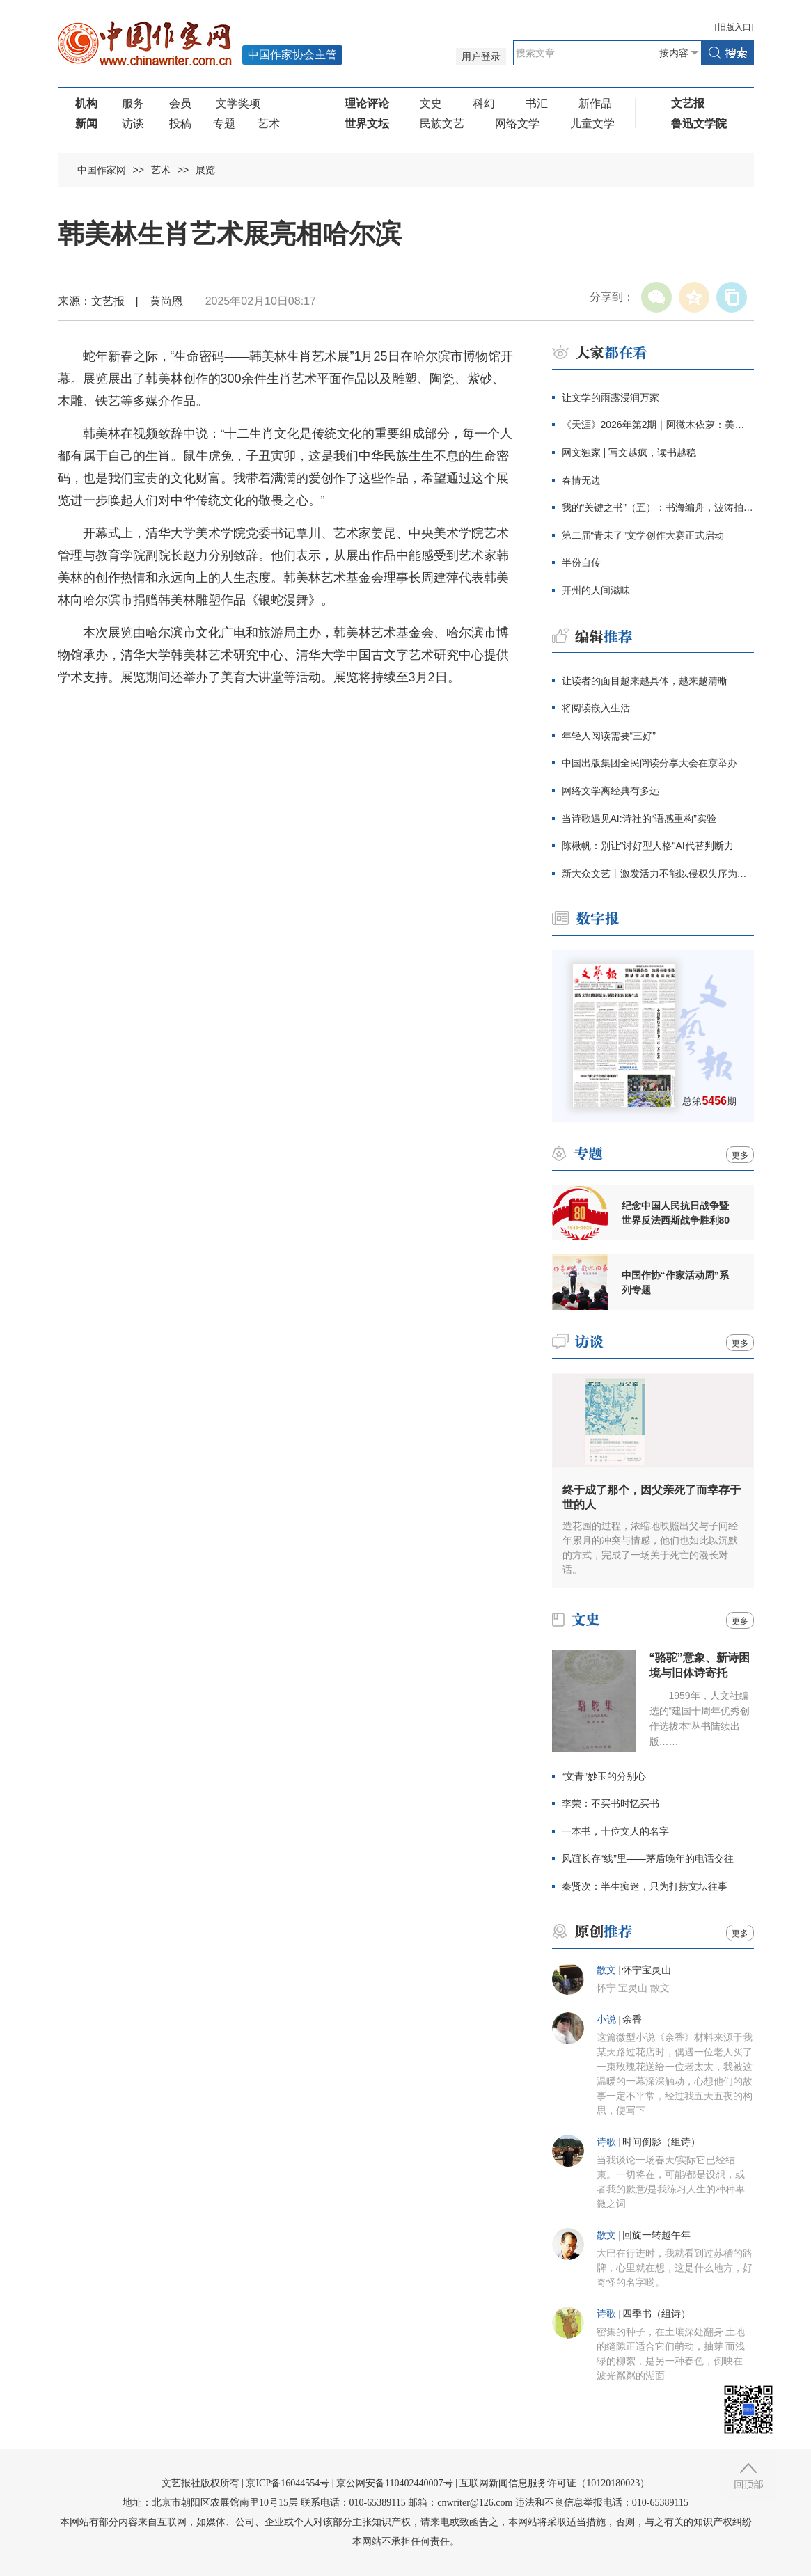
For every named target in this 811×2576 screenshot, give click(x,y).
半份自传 (581, 562)
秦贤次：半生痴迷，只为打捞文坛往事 (644, 1886)
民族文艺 (442, 123)
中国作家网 (101, 169)
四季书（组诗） (656, 2314)
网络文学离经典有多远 (610, 790)
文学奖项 (238, 103)
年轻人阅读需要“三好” (609, 735)
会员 (180, 103)
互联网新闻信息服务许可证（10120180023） (554, 2483)
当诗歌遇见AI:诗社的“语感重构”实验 (639, 818)
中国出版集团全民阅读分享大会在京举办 (649, 762)
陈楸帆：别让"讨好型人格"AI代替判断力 (648, 845)
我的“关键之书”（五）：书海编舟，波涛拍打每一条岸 (658, 507)
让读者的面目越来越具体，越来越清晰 (644, 680)
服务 (133, 103)
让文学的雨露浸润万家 (610, 397)
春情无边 (581, 480)
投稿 (180, 123)
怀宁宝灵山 (646, 1970)
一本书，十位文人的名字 (615, 1831)
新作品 (595, 103)
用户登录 (481, 57)
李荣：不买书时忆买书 (610, 1803)
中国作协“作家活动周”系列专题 (675, 1282)
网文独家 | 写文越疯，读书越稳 (629, 452)
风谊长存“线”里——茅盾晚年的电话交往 (648, 1858)
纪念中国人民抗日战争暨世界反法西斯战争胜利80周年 (676, 1213)
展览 (205, 169)
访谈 (133, 123)
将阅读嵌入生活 (596, 707)
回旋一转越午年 (656, 2235)
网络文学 (517, 123)
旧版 (734, 27)
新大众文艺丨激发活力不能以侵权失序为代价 (658, 873)
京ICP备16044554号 (287, 2483)
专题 (224, 123)
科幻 (484, 103)
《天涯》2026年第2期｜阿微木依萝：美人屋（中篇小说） (658, 424)
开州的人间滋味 (596, 590)
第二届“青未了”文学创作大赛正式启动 (643, 535)
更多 (740, 1155)
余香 (632, 2019)
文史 (431, 103)
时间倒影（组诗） (661, 2142)
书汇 (537, 103)
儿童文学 (592, 123)
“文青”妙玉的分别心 (604, 1776)
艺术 (269, 123)
